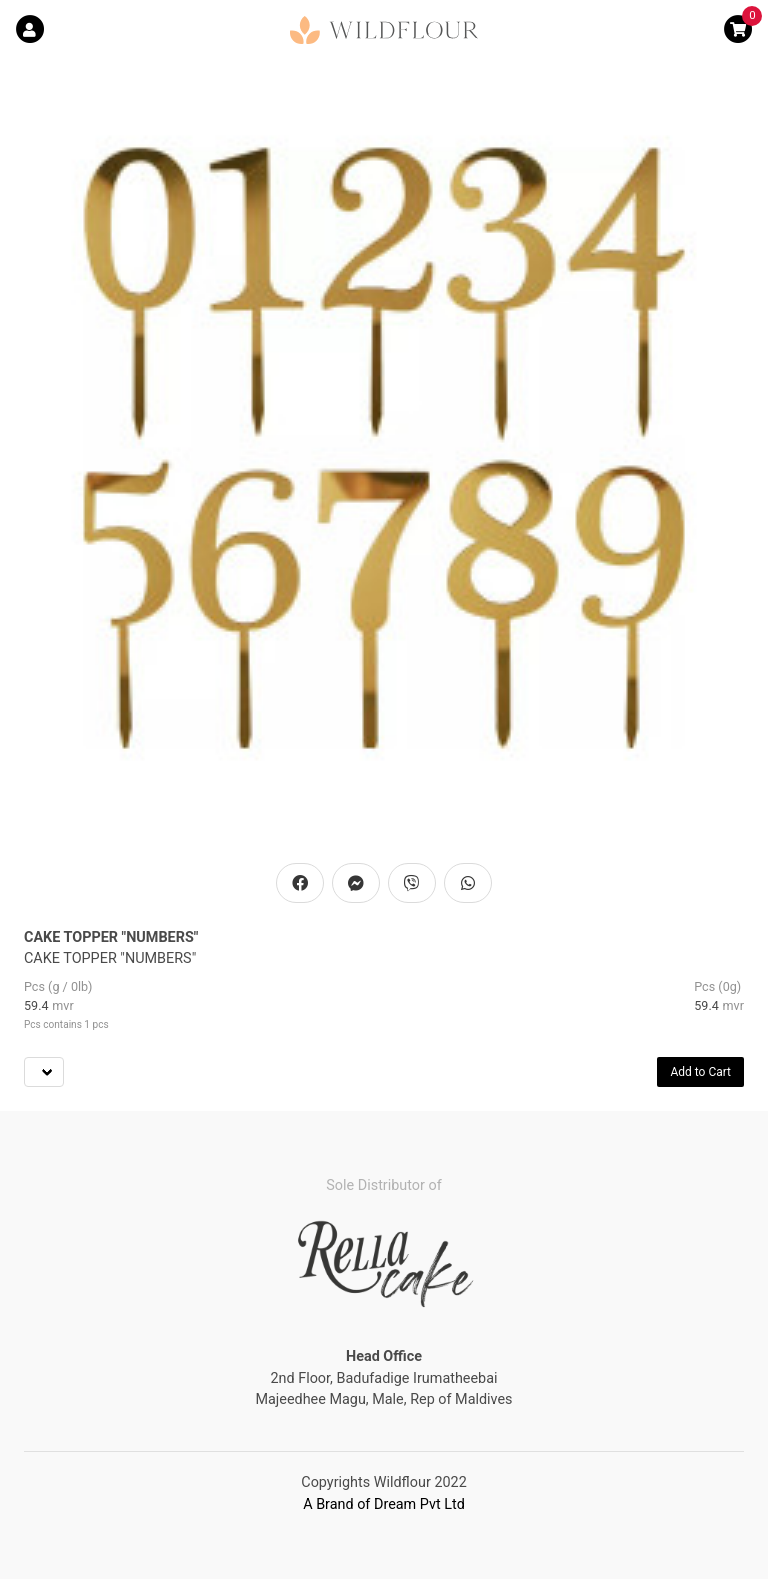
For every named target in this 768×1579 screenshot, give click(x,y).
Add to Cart (700, 1072)
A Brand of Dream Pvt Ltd (384, 1504)
